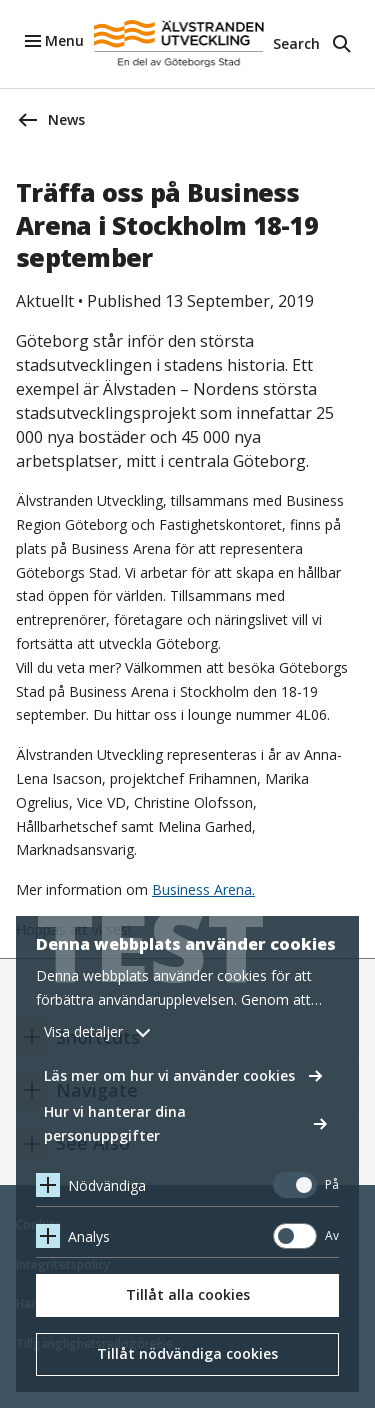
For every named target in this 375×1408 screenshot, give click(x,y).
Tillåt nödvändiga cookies (187, 1353)
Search (296, 43)
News (66, 119)
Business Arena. (203, 889)
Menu (64, 40)
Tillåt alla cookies (188, 1294)
